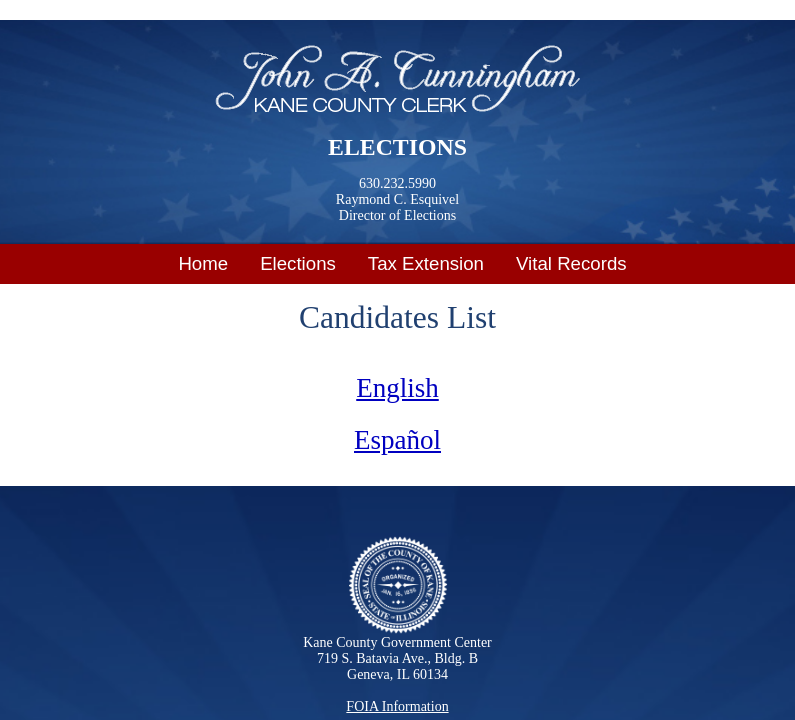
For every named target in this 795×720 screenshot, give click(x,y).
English (397, 388)
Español (397, 440)
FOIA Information (397, 706)
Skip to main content (74, 13)
